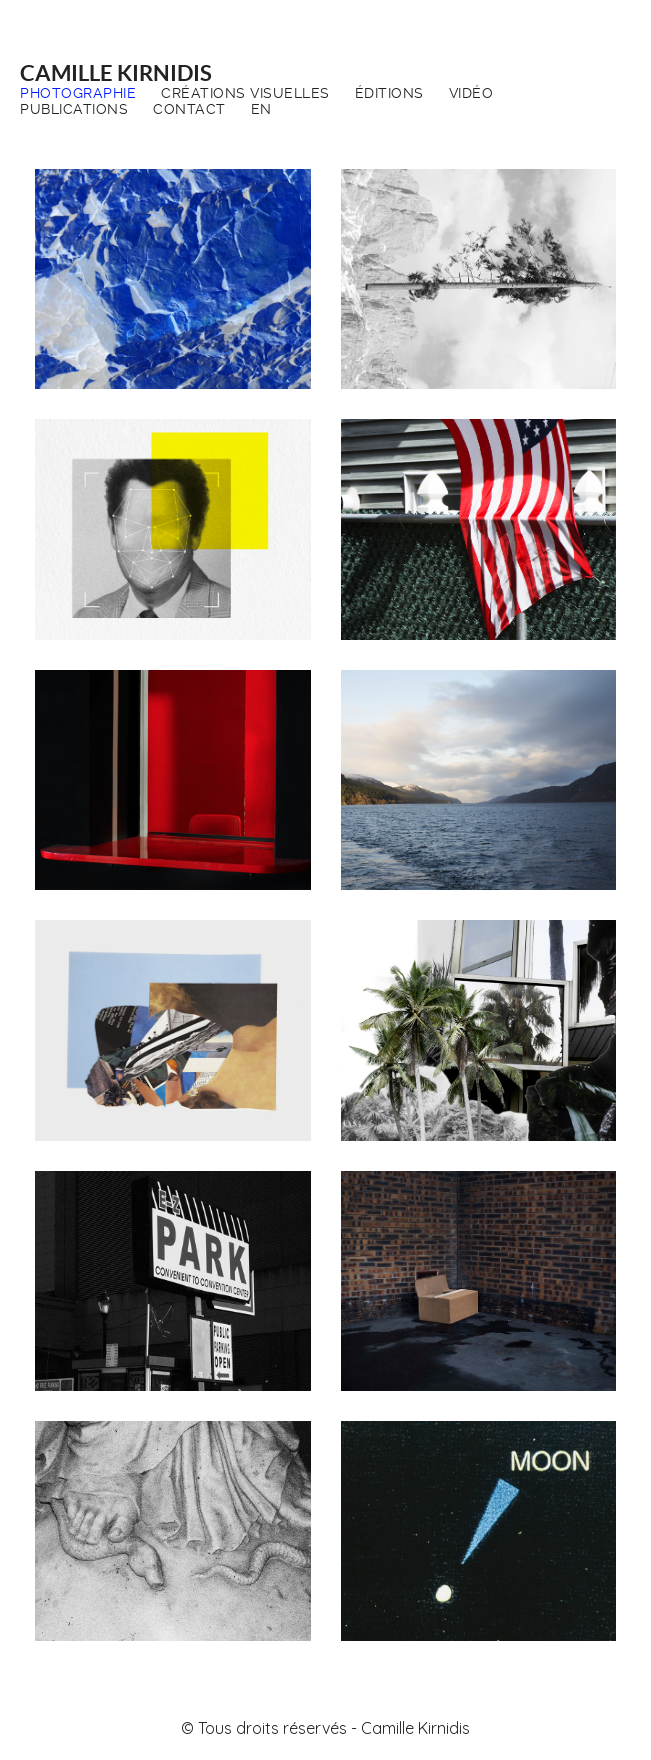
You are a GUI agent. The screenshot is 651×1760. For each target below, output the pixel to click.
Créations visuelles (245, 93)
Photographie (78, 93)
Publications (74, 109)
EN (261, 109)
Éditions (389, 93)
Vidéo (471, 93)
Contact (189, 109)
